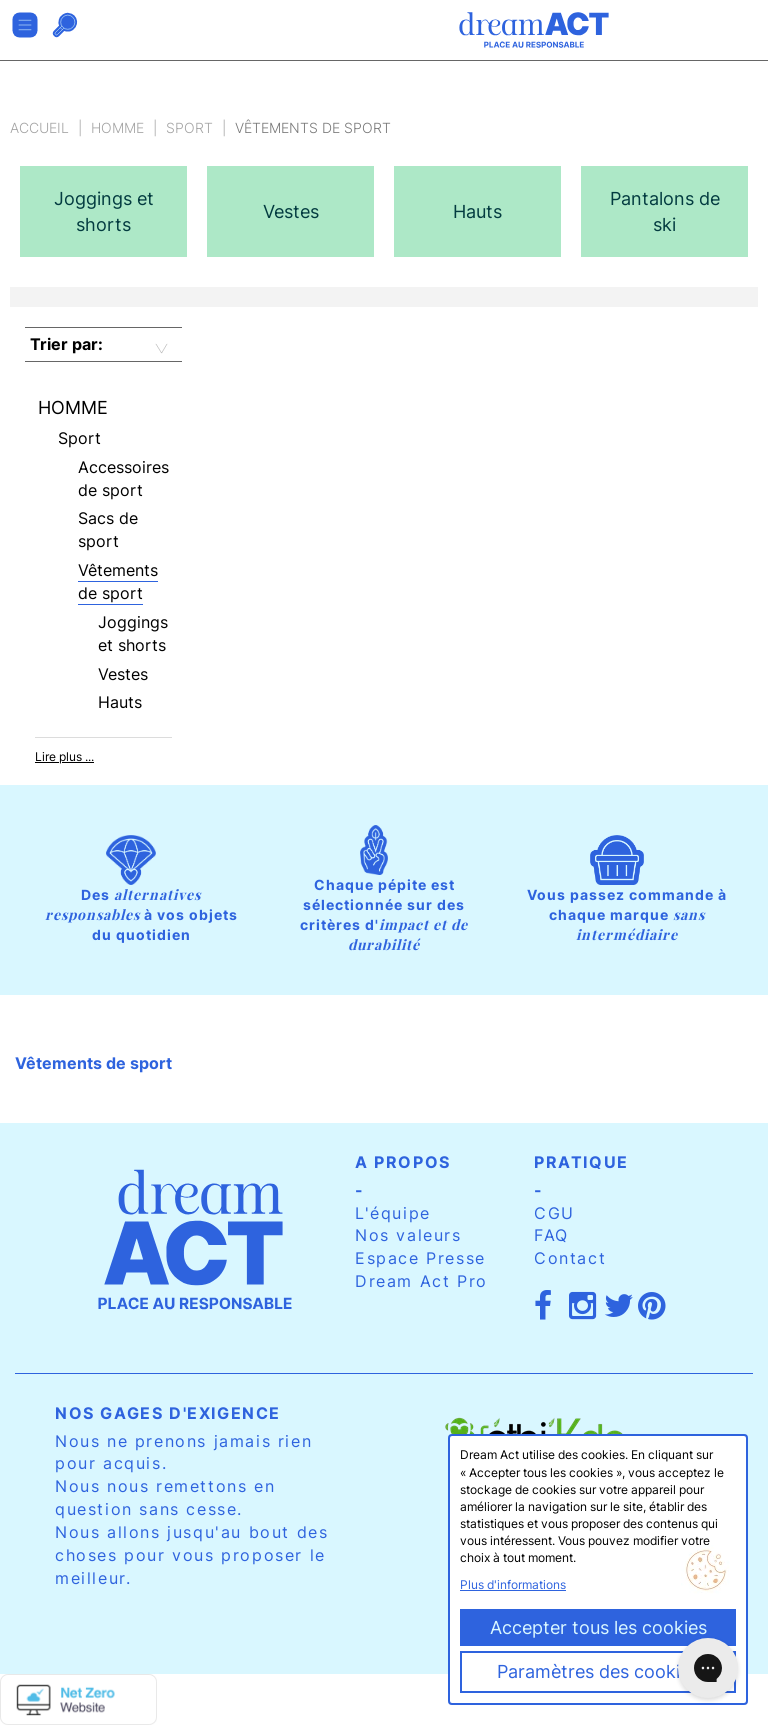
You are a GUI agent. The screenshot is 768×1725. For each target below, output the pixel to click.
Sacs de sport (108, 529)
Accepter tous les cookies (598, 1627)
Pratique (581, 1162)
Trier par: (66, 344)
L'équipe (393, 1213)
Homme (117, 127)
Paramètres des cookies (598, 1671)
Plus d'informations (513, 1584)
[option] (103, 211)
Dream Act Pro (421, 1281)
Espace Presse (420, 1258)
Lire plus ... (64, 756)
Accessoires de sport (123, 478)
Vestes (123, 674)
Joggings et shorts (133, 633)
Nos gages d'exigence (168, 1413)
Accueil (39, 127)
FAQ (551, 1235)
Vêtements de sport (118, 581)
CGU (554, 1213)
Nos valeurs (408, 1235)
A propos (403, 1162)
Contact (570, 1258)
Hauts (120, 702)
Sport (189, 127)
